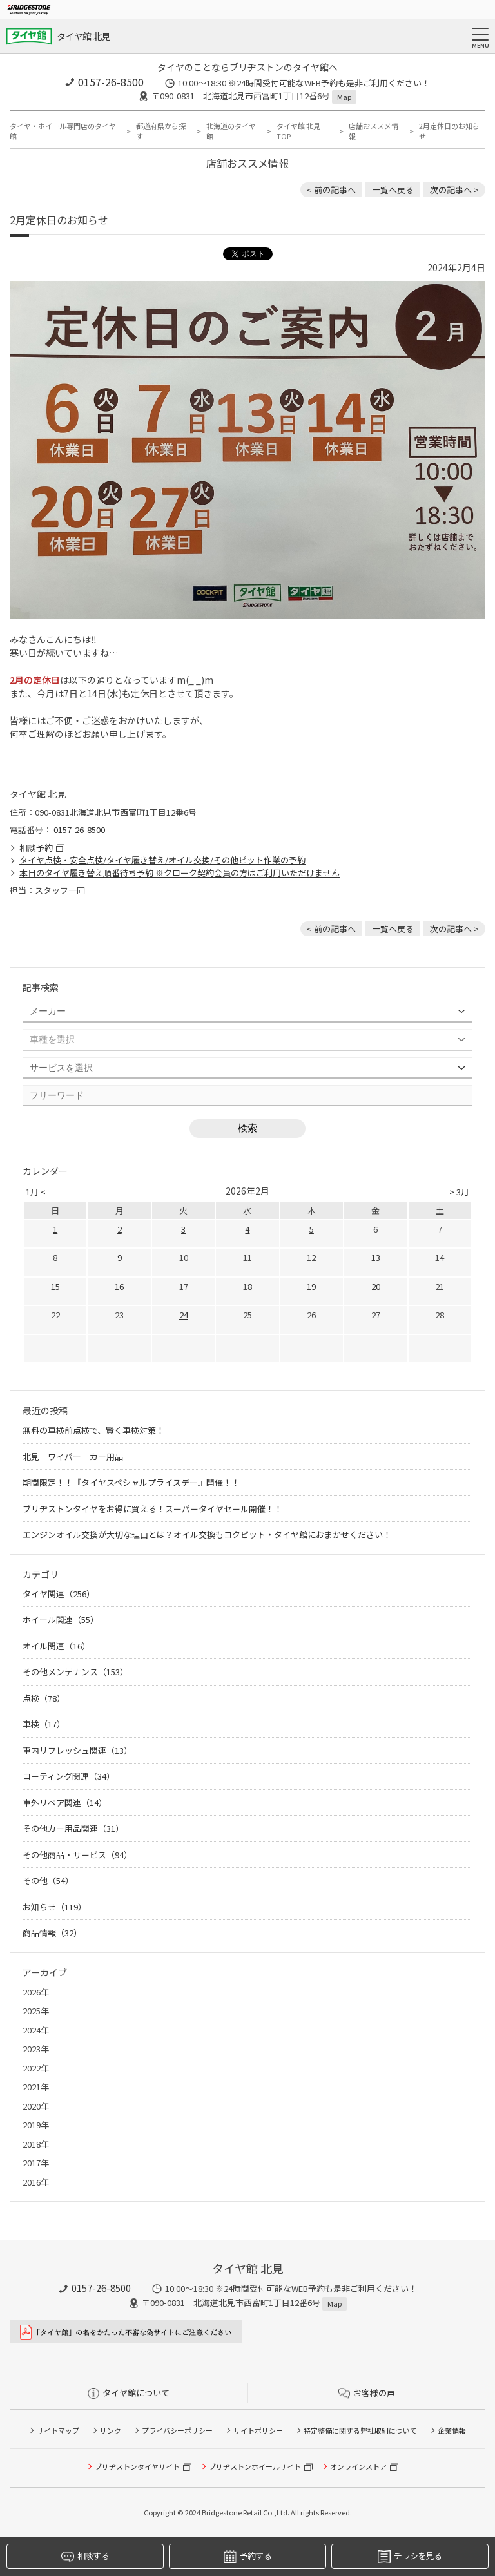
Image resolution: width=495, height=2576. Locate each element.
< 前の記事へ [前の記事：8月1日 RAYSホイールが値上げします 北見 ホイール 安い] (331, 190)
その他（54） (48, 1880)
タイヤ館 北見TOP (298, 131)
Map (344, 96)
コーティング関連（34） (69, 1776)
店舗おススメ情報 (373, 131)
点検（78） (44, 1698)
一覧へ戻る (393, 190)
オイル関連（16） (56, 1646)
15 (55, 1286)
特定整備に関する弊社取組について (360, 2430)
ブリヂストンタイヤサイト (137, 2466)
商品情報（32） (52, 1933)
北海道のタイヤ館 (231, 131)
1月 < (36, 1192)
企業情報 (452, 2430)
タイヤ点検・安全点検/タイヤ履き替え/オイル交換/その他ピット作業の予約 (162, 860)
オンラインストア (358, 2466)
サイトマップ (58, 2430)
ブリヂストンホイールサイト (255, 2466)
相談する (85, 2556)
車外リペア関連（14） (65, 1802)
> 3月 (459, 1192)
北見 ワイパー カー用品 (73, 1456)
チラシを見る (410, 2556)
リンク (110, 2430)
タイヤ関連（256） (59, 1594)
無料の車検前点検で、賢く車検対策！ (93, 1430)
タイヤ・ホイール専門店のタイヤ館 (63, 131)
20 (375, 1286)
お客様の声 (366, 2393)
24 (183, 1315)
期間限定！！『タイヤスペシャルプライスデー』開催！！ (131, 1482)
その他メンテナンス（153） (75, 1672)
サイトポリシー (258, 2430)
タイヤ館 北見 (83, 36)
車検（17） (44, 1724)
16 (119, 1286)
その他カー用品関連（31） (73, 1828)
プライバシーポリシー (177, 2430)
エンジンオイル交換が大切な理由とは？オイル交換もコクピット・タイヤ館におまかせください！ (207, 1534)
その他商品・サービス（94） (77, 1855)
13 (375, 1257)
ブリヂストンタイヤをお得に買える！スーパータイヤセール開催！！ (152, 1509)
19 (311, 1286)
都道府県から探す (161, 131)
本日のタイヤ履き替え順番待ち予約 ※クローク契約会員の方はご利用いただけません (179, 873)
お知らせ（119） (54, 1907)
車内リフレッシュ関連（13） (77, 1750)
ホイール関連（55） (61, 1619)
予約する (247, 2556)
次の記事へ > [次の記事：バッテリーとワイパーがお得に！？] (454, 190)
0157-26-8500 (111, 82)
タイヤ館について (129, 2393)
